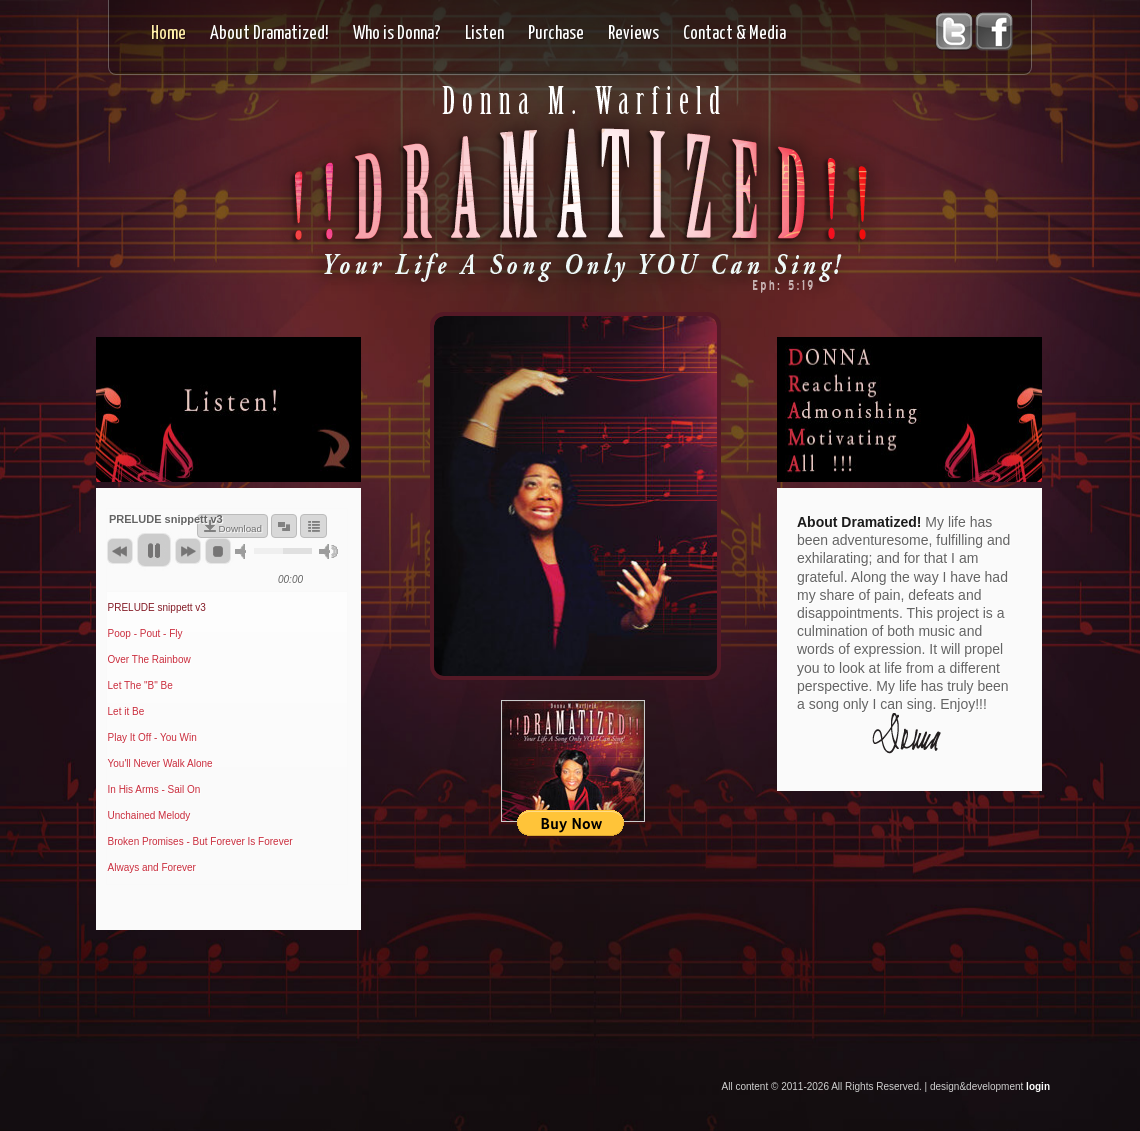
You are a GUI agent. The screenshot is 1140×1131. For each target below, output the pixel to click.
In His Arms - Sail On (154, 789)
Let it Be (126, 711)
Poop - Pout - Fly (145, 633)
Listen (484, 34)
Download (240, 528)
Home (168, 34)
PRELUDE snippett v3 (157, 607)
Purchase (556, 34)
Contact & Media (734, 34)
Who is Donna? (397, 34)
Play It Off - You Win (152, 737)
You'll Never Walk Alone (160, 763)
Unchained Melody (149, 815)
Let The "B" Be (140, 685)
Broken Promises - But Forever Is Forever (200, 841)
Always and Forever (152, 867)
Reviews (633, 34)
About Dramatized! (269, 34)
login (1038, 1086)
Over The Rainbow (149, 659)
